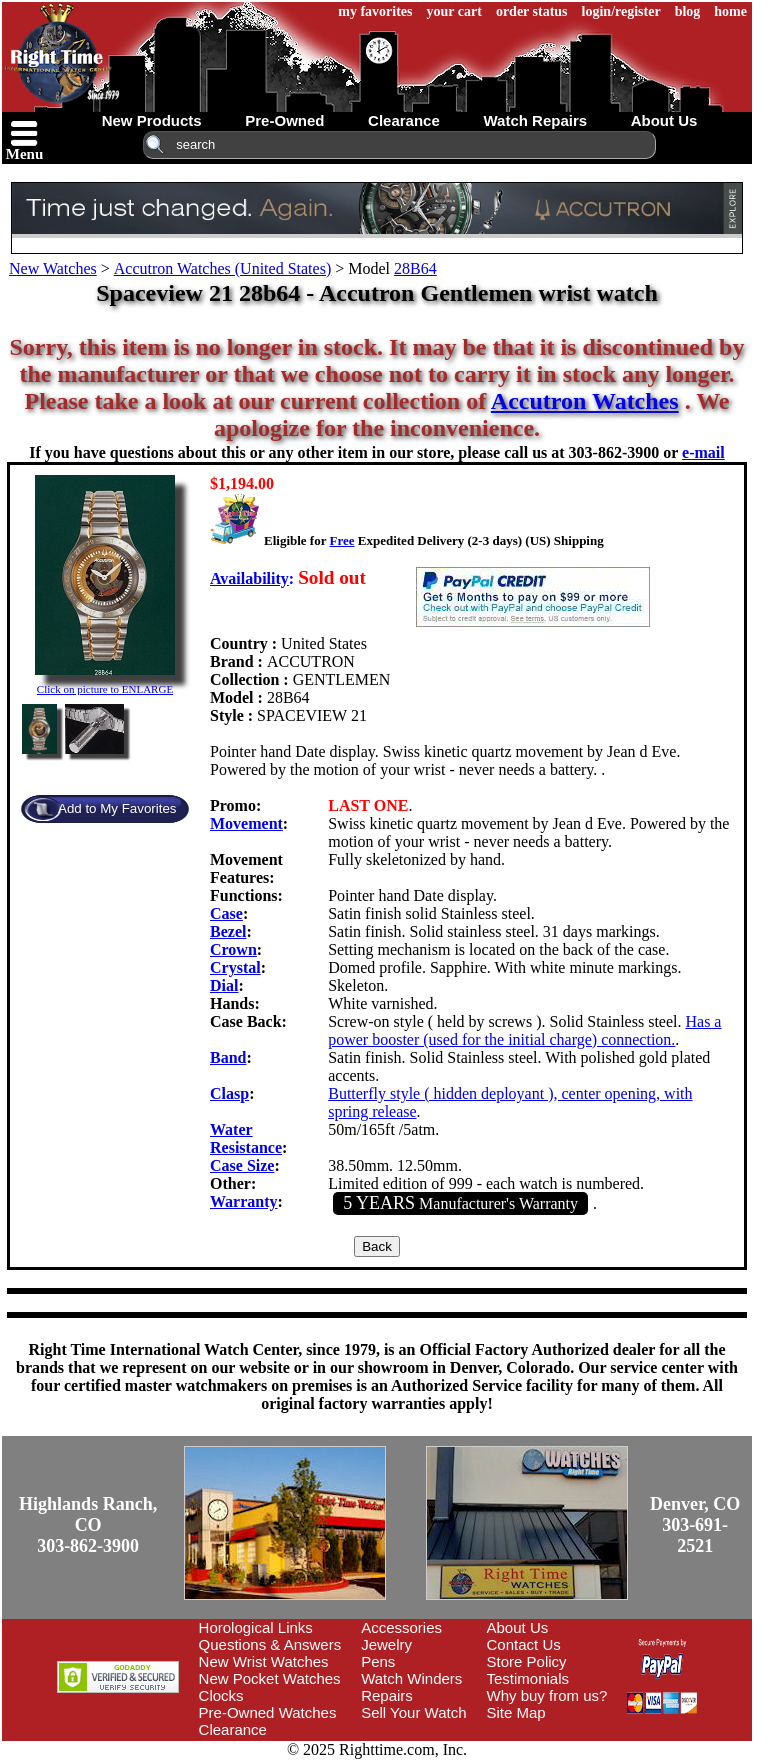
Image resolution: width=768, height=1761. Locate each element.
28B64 (415, 268)
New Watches (53, 268)
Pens (378, 1661)
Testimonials (528, 1678)
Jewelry (386, 1644)
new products (152, 120)
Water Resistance (246, 1138)
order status (532, 11)
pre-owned (284, 120)
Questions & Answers (270, 1644)
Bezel (228, 931)
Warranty (244, 1201)
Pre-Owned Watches (268, 1712)
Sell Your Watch (413, 1712)
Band (228, 1057)
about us (664, 120)
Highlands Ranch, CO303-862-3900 (88, 1525)
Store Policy (527, 1661)
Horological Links (256, 1627)
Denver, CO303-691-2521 (695, 1525)
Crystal (235, 967)
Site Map (516, 1712)
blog (688, 11)
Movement (246, 823)
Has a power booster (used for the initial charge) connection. (524, 1030)
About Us (518, 1627)
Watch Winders (411, 1678)
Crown (233, 949)
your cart (454, 11)
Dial (224, 985)
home (730, 11)
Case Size (242, 1165)
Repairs (387, 1695)
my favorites (375, 11)
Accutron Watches (585, 401)
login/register (621, 11)
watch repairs (535, 120)
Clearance (233, 1729)
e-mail (703, 452)
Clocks (221, 1695)
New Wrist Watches (264, 1661)
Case (226, 913)
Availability (249, 578)
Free (341, 540)
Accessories (401, 1627)
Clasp (229, 1093)
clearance (404, 120)
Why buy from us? (547, 1695)
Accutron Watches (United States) (222, 268)
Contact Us (524, 1644)
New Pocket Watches (270, 1678)
